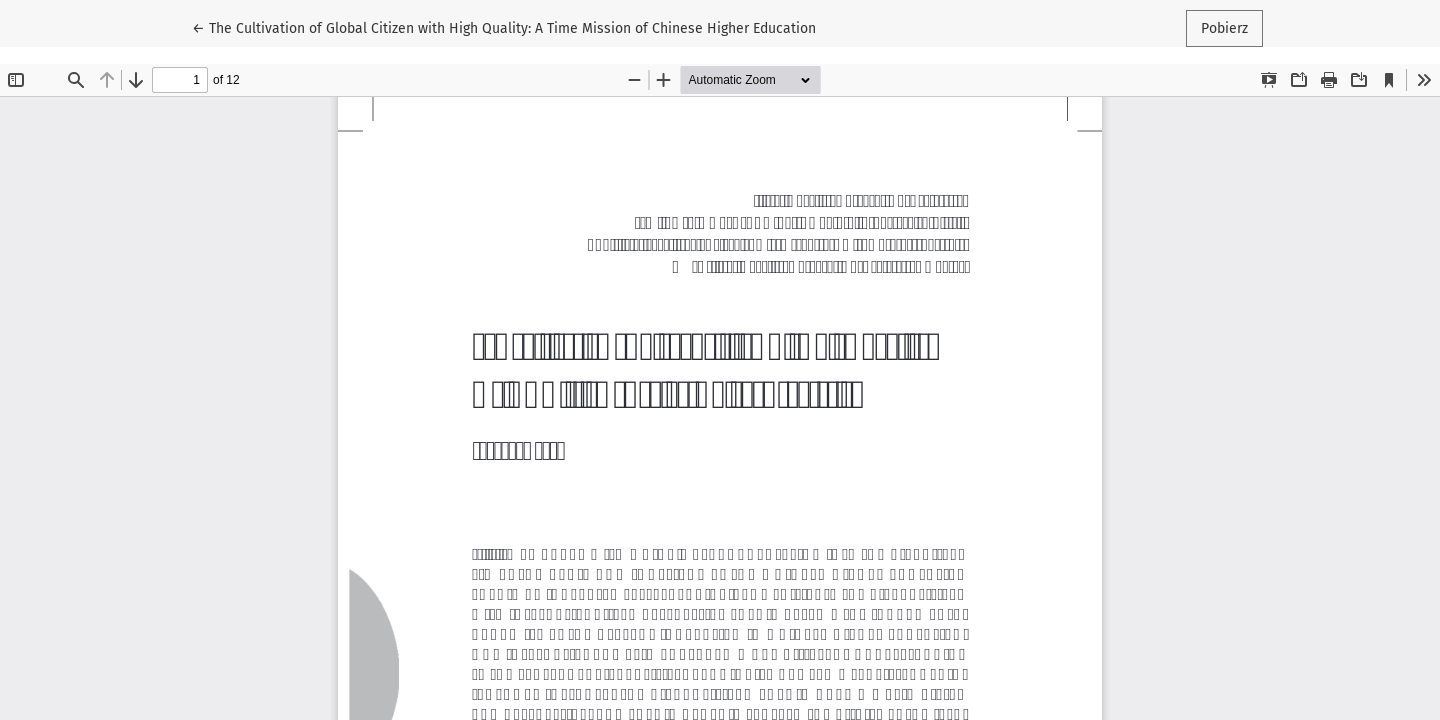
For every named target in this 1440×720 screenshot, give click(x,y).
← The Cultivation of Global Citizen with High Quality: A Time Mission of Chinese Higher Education (504, 27)
